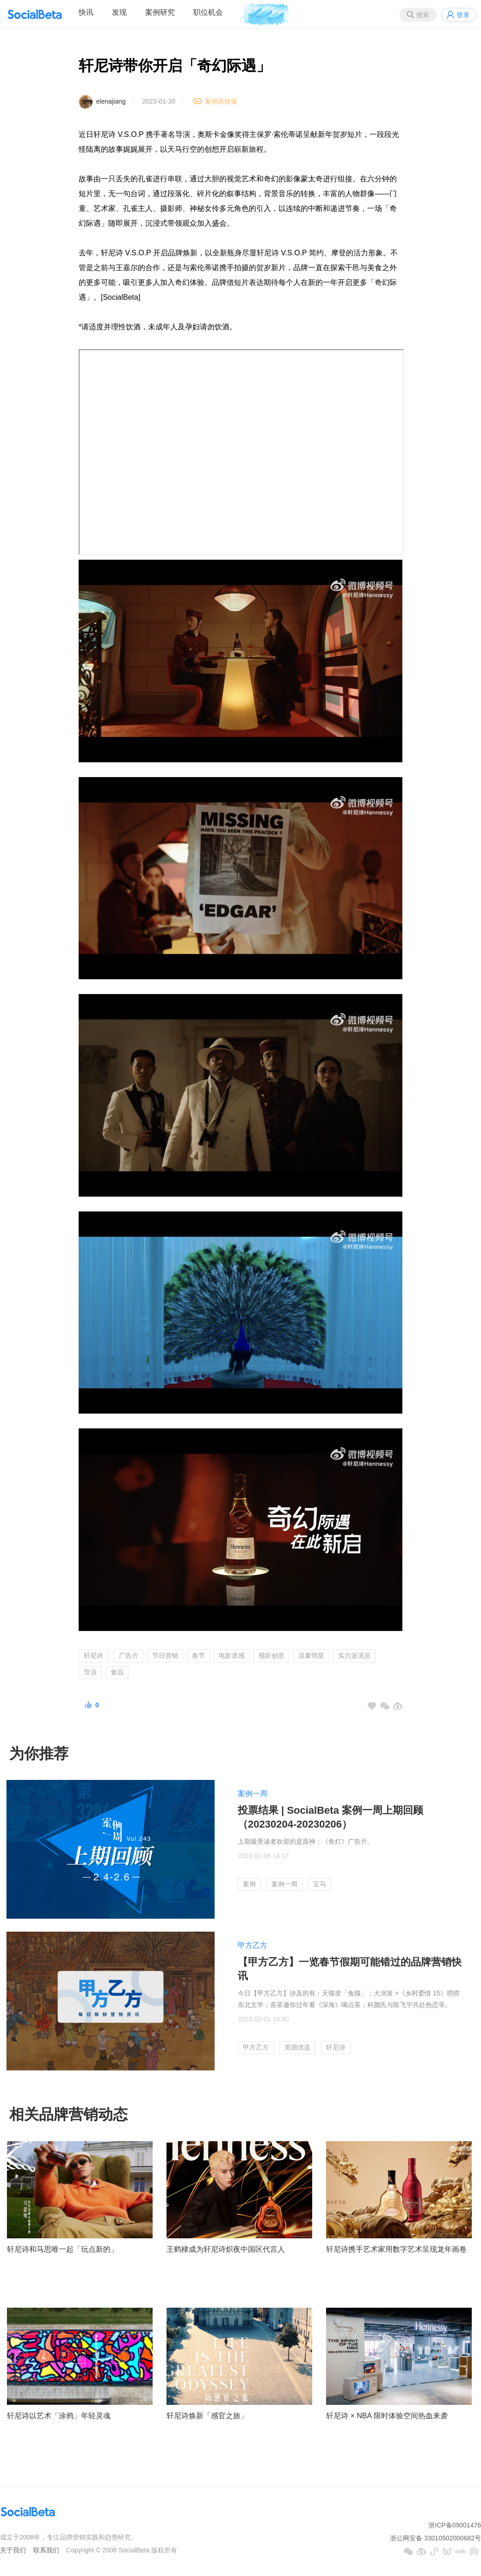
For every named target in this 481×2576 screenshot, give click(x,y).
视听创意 (271, 1655)
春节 (198, 1655)
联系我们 (46, 2550)
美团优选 (297, 2047)
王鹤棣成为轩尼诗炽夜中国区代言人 (225, 2249)
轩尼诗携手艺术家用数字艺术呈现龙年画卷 (396, 2249)
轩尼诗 (93, 1655)
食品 (117, 1672)
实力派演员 (354, 1655)
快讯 (86, 12)
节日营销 (165, 1655)
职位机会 (208, 12)
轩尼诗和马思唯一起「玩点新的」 (62, 2249)
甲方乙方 (252, 1945)
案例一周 (252, 1794)
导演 (90, 1672)
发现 (119, 12)
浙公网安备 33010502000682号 (435, 2538)
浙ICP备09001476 (454, 2525)
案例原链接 (221, 101)
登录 (462, 15)
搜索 (422, 15)
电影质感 (232, 1655)
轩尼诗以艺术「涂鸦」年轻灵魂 (59, 2416)
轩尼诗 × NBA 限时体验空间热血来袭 (387, 2416)
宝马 (319, 1884)
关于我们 (13, 2550)
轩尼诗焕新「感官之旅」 (207, 2416)
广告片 (128, 1655)
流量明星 (311, 1655)
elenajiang (111, 101)
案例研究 (160, 12)
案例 (249, 1884)
